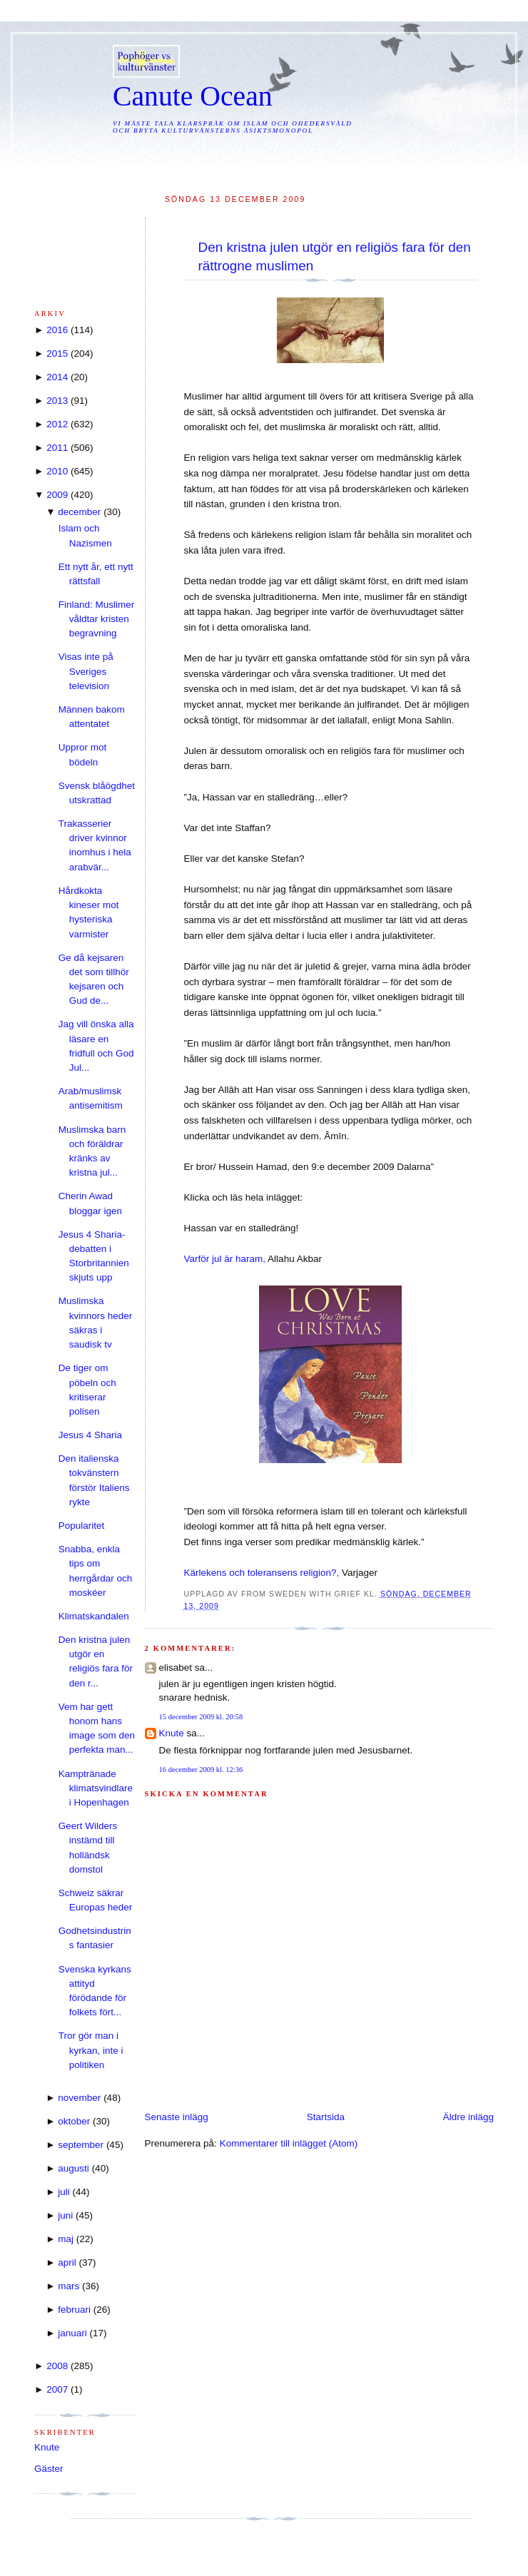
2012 (57, 424)
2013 (57, 400)
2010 (57, 471)
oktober (74, 2121)
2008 (57, 2366)
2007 (57, 2389)
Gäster (49, 2468)
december (79, 511)
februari (74, 2309)
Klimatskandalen (94, 1616)
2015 (57, 353)
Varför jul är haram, (225, 1258)
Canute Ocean (193, 96)
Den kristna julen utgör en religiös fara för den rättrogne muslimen (334, 256)
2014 (57, 377)
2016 (57, 330)
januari (72, 2333)
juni (65, 2215)
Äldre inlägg (468, 2117)
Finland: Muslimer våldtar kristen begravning (97, 619)
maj (65, 2239)
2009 (57, 494)
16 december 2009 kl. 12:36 (201, 1769)
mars (68, 2286)
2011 (57, 447)
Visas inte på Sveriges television (86, 671)
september (80, 2144)
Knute (171, 1733)
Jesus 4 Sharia (90, 1435)
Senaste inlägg (176, 2117)
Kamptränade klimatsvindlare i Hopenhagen (96, 1788)
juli (64, 2191)
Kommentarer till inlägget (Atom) (289, 2143)
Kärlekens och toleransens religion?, (262, 1572)
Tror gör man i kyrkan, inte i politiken (91, 2050)
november (79, 2097)
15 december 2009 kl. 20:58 (201, 1717)
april (67, 2262)
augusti (73, 2168)
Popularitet (82, 1525)
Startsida (326, 2117)
